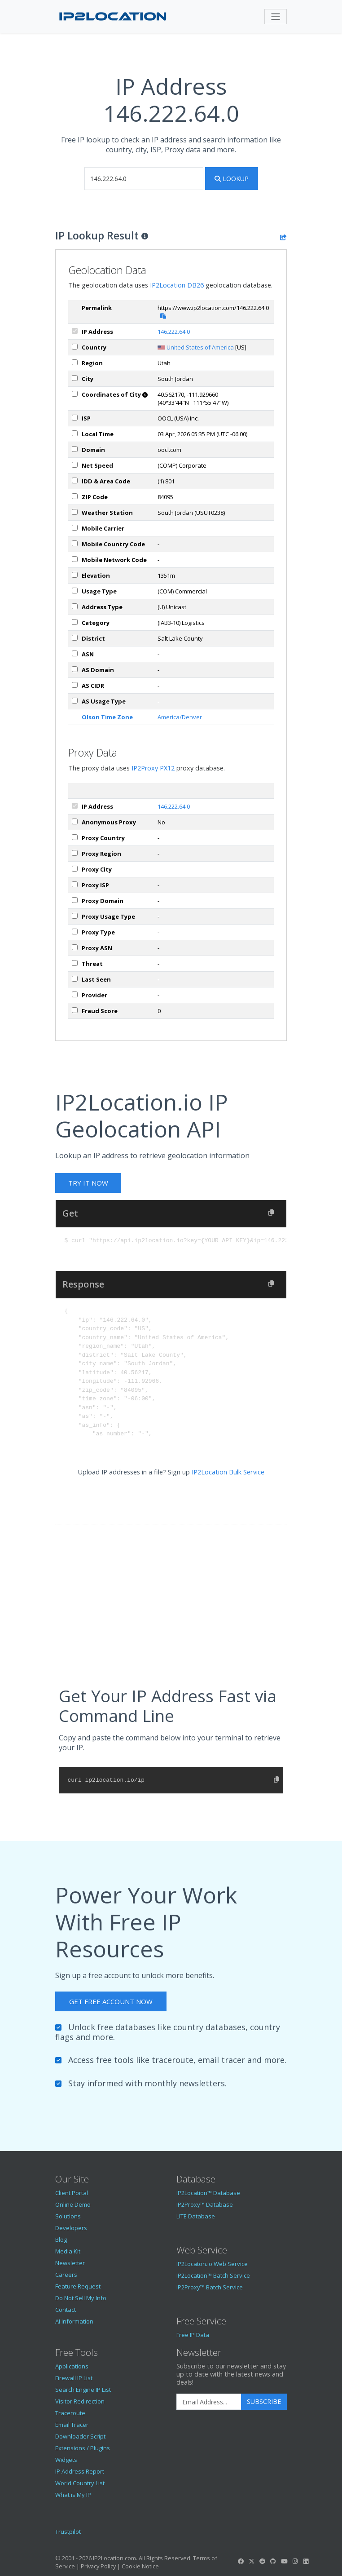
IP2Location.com (114, 2558)
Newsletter (70, 2263)
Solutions (68, 2216)
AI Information (74, 2321)
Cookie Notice (140, 2566)
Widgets (66, 2460)
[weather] (75, 512)
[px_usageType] (75, 916)
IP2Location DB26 (177, 285)
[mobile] (75, 528)
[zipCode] (75, 496)
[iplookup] (143, 178)
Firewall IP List (73, 2378)
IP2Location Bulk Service (228, 1472)
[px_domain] (75, 900)
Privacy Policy (98, 2566)
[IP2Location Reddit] (262, 2561)
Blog (61, 2239)
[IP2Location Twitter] (251, 2561)
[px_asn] (75, 947)
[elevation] (75, 575)
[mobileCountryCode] (75, 543)
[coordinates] (75, 394)
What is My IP (73, 2495)
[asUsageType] (75, 701)
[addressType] (75, 606)
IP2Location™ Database (208, 2193)
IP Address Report (79, 2471)
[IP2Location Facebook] (240, 2561)
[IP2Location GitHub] (273, 2561)
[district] (75, 638)
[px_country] (75, 837)
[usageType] (75, 590)
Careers (66, 2275)
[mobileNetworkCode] (75, 559)
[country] (75, 347)
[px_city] (75, 869)
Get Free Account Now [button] (111, 2001)
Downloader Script (80, 2436)
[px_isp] (75, 884)
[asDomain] (75, 669)
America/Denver (180, 717)
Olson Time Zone (107, 717)
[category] (75, 622)
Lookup (232, 178)
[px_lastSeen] (75, 979)
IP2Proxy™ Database (204, 2204)
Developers (71, 2228)
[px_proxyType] (75, 931)
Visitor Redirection (80, 2401)
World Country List (80, 2483)
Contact (65, 2310)
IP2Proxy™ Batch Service (209, 2287)
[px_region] (75, 853)
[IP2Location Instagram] (294, 2561)
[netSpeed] (75, 465)
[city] (75, 378)
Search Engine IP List (83, 2390)
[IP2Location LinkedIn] (306, 2561)
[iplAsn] (75, 653)
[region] (75, 362)
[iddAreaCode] (75, 480)
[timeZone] (75, 433)
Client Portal (71, 2193)
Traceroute (70, 2413)
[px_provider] (75, 994)
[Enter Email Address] (208, 2402)
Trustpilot (68, 2531)
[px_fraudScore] (75, 1010)
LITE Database (195, 2216)
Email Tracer (71, 2425)
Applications (71, 2366)
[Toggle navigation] (275, 16)
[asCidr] (75, 685)
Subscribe (264, 2401)
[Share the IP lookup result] (283, 237)
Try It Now (88, 1182)
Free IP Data (192, 2335)
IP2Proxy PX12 (153, 768)
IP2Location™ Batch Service (213, 2275)
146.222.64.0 (174, 332)
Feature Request (78, 2286)
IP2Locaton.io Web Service (212, 2264)
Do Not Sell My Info (80, 2298)
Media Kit (67, 2251)
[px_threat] (75, 963)
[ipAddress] (75, 331)
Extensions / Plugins (82, 2448)
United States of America (200, 347)
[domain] (75, 449)
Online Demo (73, 2204)
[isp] (75, 417)
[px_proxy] (75, 821)
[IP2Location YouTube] (284, 2561)
